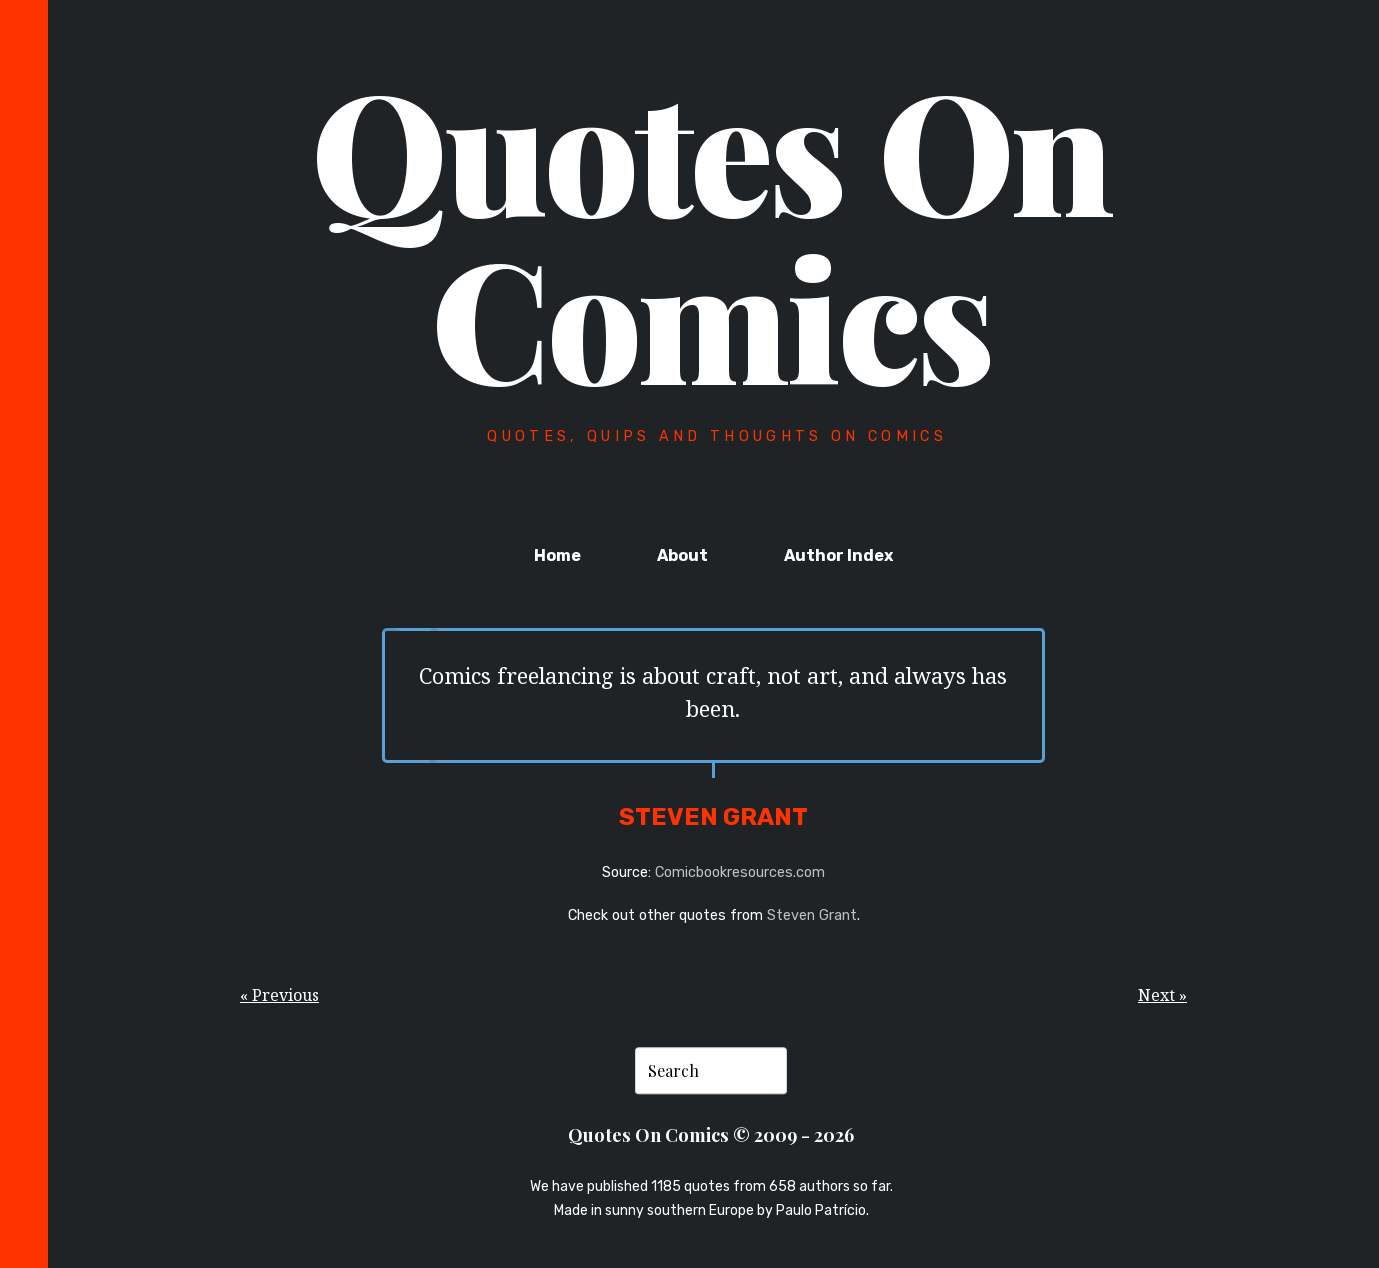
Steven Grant (812, 915)
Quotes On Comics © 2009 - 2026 (711, 1135)
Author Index (838, 555)
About (682, 555)
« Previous (279, 995)
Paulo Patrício (821, 1210)
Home (557, 555)
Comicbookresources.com (740, 872)
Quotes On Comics (711, 232)
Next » (1162, 995)
